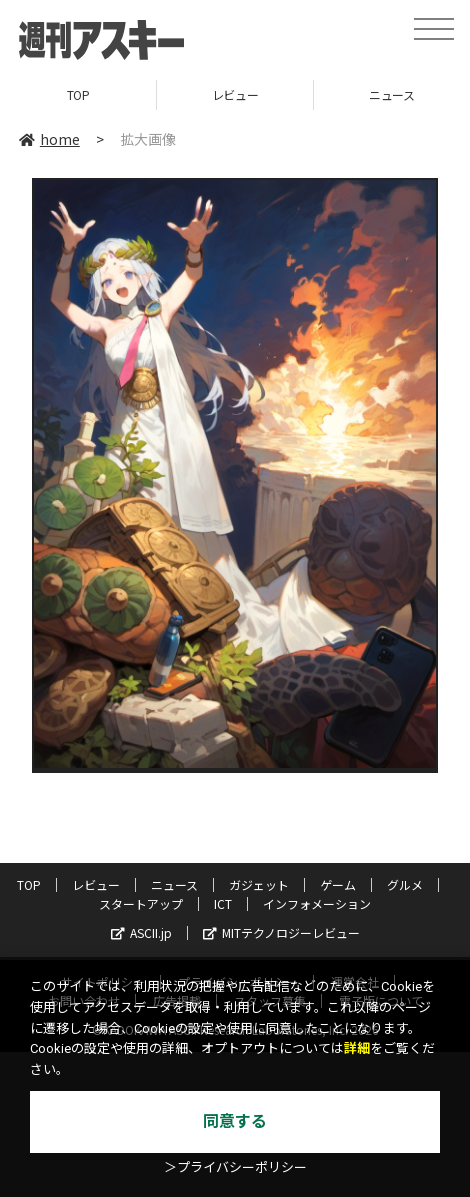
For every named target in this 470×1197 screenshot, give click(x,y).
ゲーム (338, 884)
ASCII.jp (141, 932)
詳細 (357, 1048)
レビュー (235, 94)
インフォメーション (317, 903)
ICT (223, 903)
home (49, 139)
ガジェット (259, 884)
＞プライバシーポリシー (235, 1167)
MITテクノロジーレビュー (281, 932)
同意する (235, 1121)
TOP (78, 94)
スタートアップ (141, 903)
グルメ (405, 884)
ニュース (174, 884)
